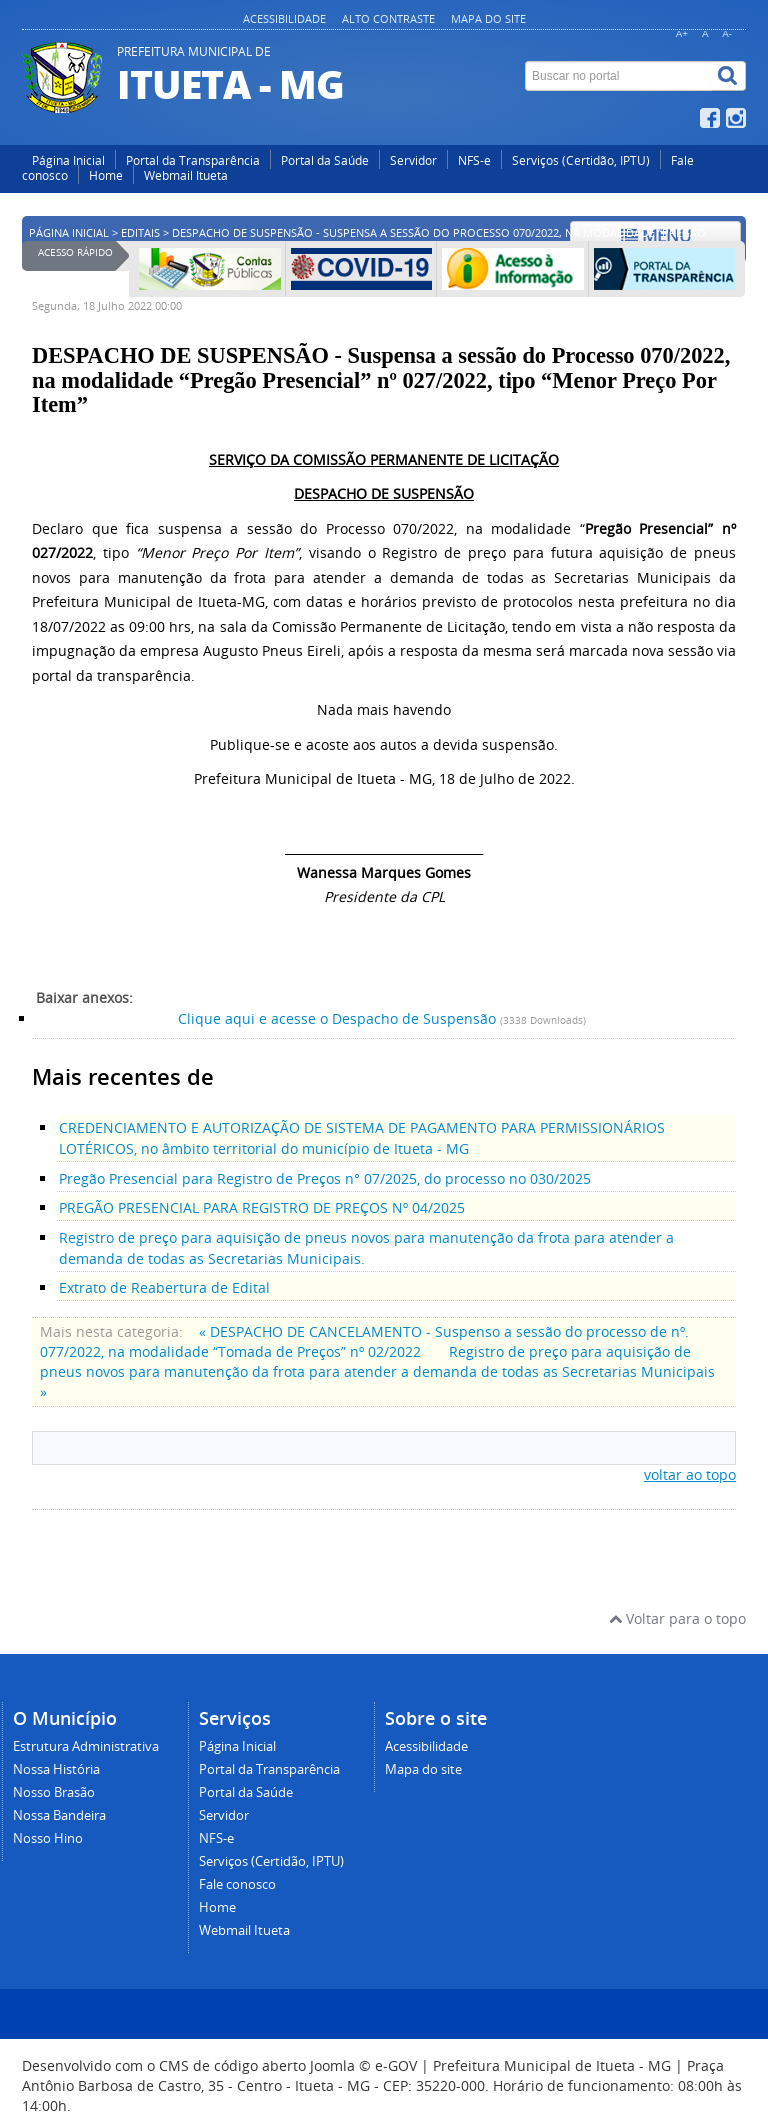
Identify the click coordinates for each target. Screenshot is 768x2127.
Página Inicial (68, 160)
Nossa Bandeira (59, 1815)
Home (106, 175)
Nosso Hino (48, 1838)
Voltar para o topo (677, 1618)
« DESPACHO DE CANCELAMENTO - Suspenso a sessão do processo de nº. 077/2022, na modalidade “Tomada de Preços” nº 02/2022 (364, 1341)
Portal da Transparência (193, 160)
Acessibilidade (284, 18)
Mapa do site (488, 18)
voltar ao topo (690, 1474)
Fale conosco (237, 1884)
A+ (682, 33)
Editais (140, 233)
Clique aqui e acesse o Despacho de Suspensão (337, 1018)
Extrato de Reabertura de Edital (164, 1287)
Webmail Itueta (186, 175)
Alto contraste (388, 18)
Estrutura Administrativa (86, 1746)
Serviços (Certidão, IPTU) (581, 160)
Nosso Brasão (54, 1792)
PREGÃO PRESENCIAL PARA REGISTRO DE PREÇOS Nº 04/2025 (262, 1207)
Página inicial (69, 233)
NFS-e (474, 160)
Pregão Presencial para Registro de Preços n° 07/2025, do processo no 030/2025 (325, 1178)
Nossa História (56, 1769)
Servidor (413, 160)
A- (727, 33)
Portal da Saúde (325, 160)
